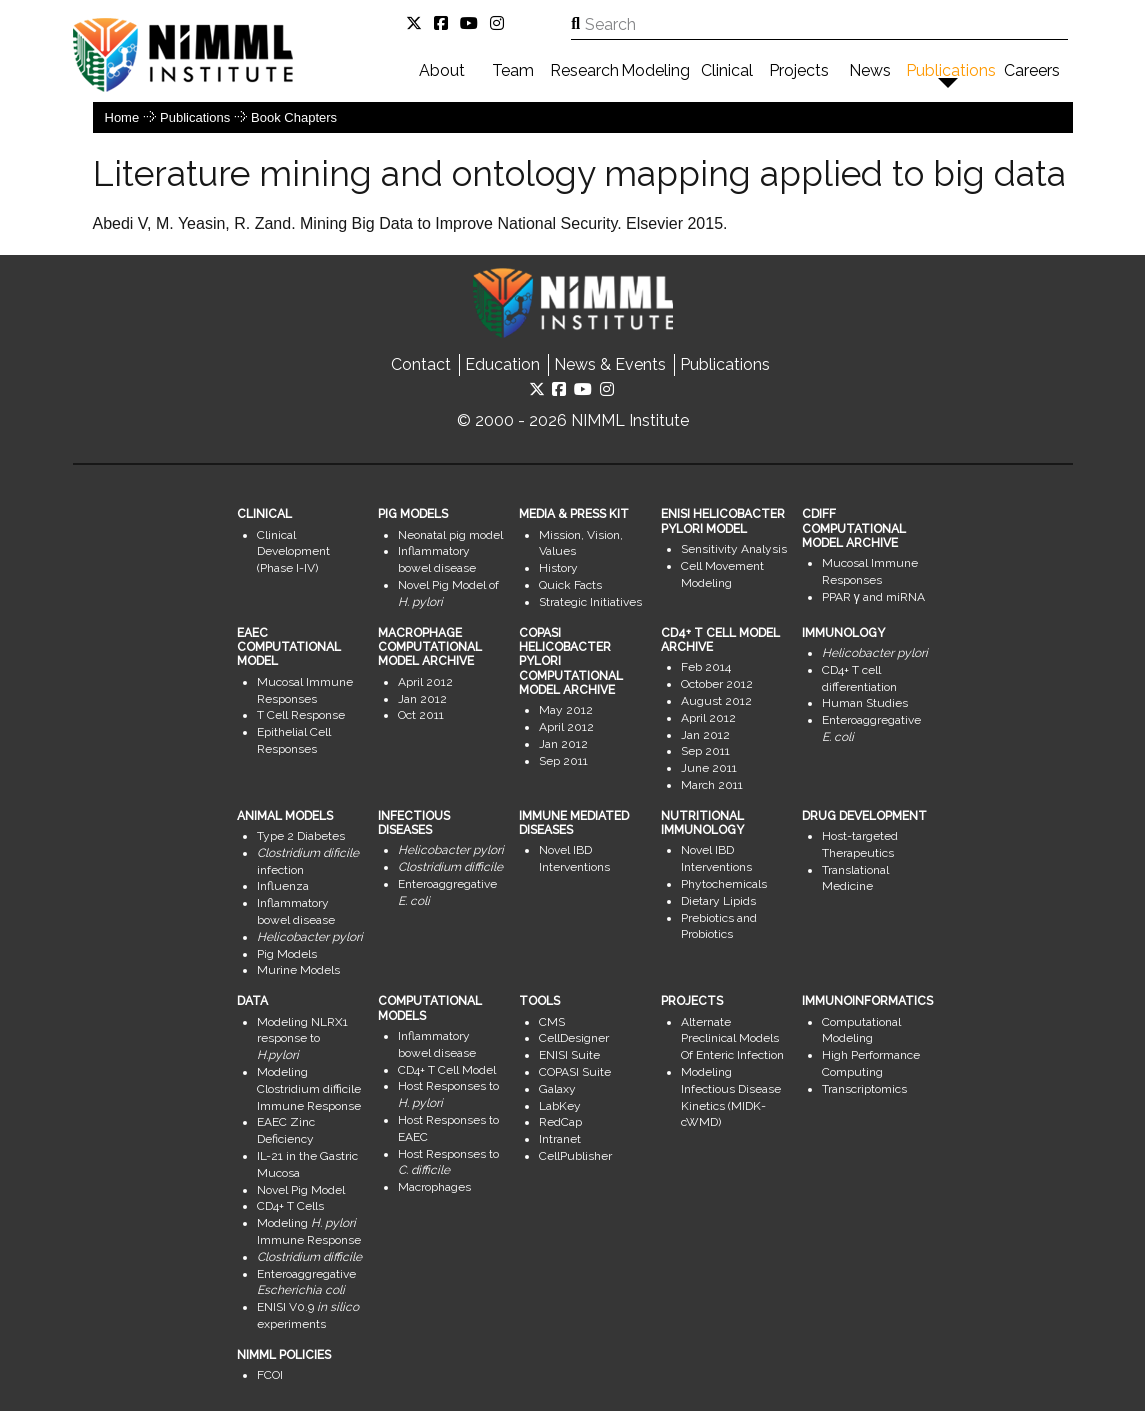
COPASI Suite (575, 1072)
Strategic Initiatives (590, 602)
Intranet (560, 1139)
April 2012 (425, 682)
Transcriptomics (864, 1089)
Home (122, 117)
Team (513, 70)
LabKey (560, 1106)
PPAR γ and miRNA (873, 597)
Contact (421, 364)
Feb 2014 (706, 667)
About (442, 70)
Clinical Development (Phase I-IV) (293, 552)
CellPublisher (575, 1156)
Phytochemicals (724, 884)
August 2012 (716, 701)
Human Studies (865, 703)
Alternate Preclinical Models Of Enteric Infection (732, 1039)
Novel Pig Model (301, 1190)
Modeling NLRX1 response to (302, 1039)
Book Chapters (294, 117)
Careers (1032, 70)
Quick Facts (570, 585)
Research (584, 70)
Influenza (283, 886)
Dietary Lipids (718, 901)
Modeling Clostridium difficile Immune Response (309, 1089)
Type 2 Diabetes (301, 836)
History (558, 568)
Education (502, 364)
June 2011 (709, 768)
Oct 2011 (421, 715)
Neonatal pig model (450, 535)
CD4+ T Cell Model (447, 1070)
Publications (951, 70)
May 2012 (566, 710)
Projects (799, 70)
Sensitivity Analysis (734, 549)
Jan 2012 (422, 699)
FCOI (270, 1375)
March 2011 (712, 785)
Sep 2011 (563, 761)
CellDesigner (574, 1038)
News (870, 70)
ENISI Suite (569, 1055)
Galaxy (557, 1089)
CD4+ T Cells (290, 1206)
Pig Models (287, 954)
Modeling (655, 70)
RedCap (560, 1122)
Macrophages (434, 1187)
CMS (552, 1022)
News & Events (610, 364)
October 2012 (717, 684)
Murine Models (298, 970)
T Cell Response (301, 715)
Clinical (727, 70)
